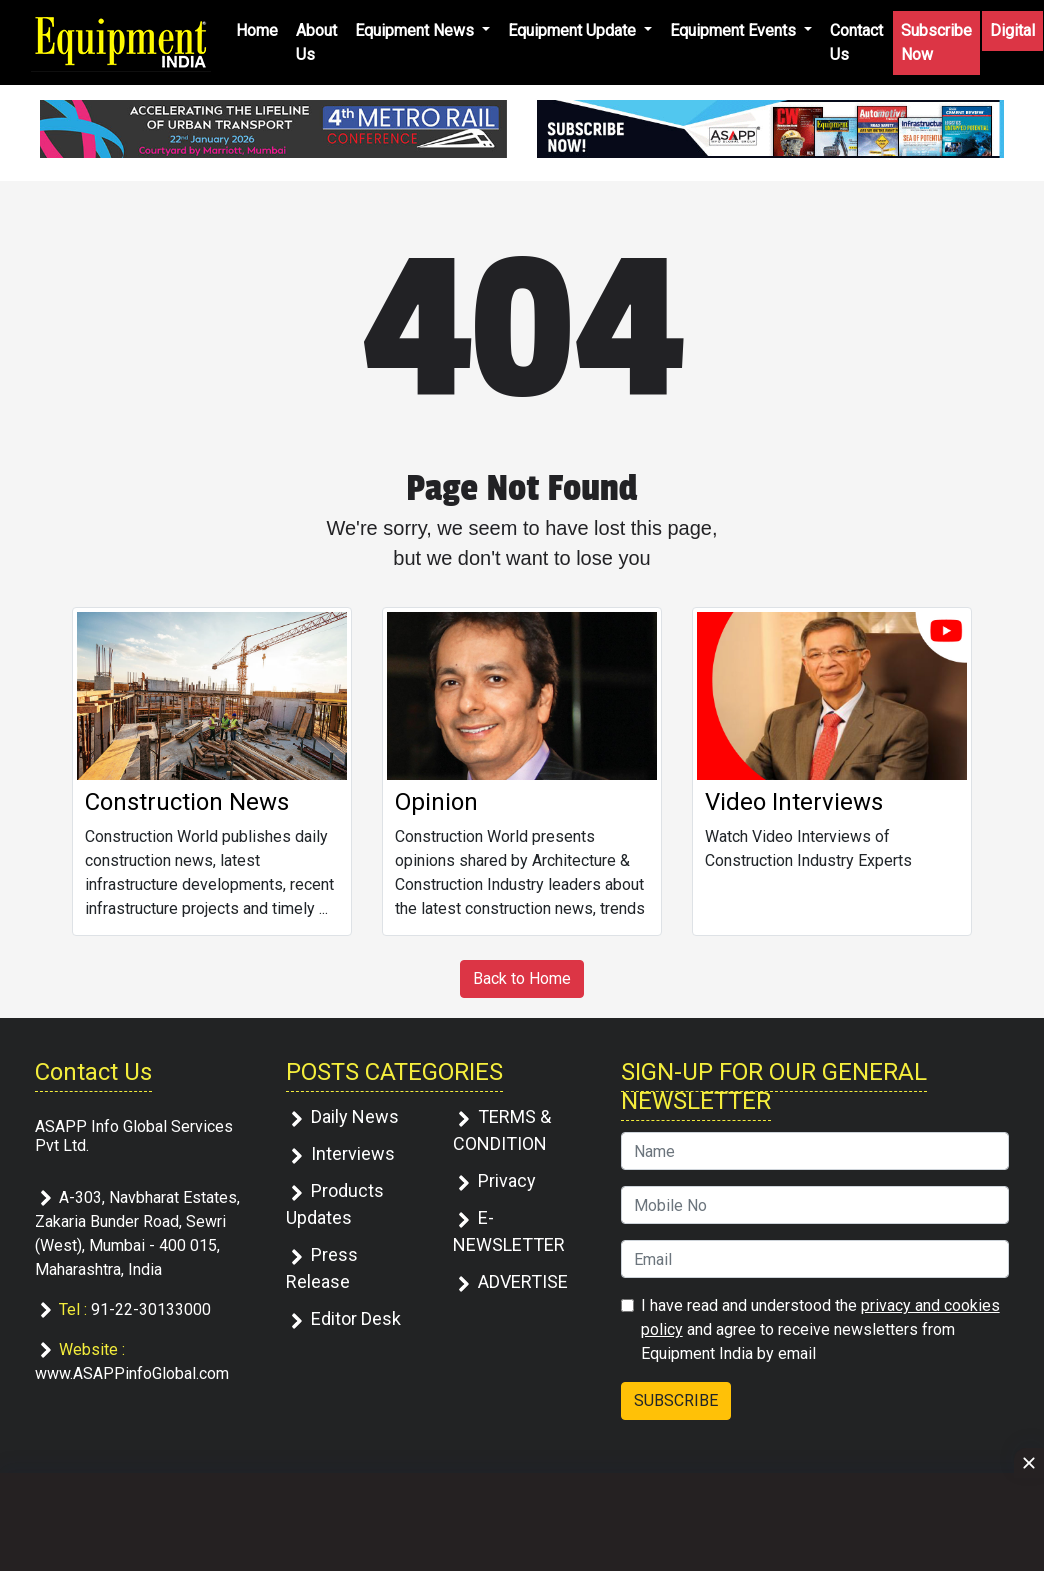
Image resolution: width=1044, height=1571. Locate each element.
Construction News (187, 802)
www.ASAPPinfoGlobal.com (132, 1373)
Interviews (353, 1153)
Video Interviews (794, 802)
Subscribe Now (936, 42)
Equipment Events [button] (735, 30)
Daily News (355, 1116)
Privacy (507, 1180)
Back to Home (522, 978)
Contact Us (856, 42)
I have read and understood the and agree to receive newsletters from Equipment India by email (820, 1329)
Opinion (436, 802)
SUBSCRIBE (676, 1400)
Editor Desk (356, 1318)
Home (257, 30)
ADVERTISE (523, 1281)
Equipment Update (574, 30)
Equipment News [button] (416, 30)
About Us (316, 42)
